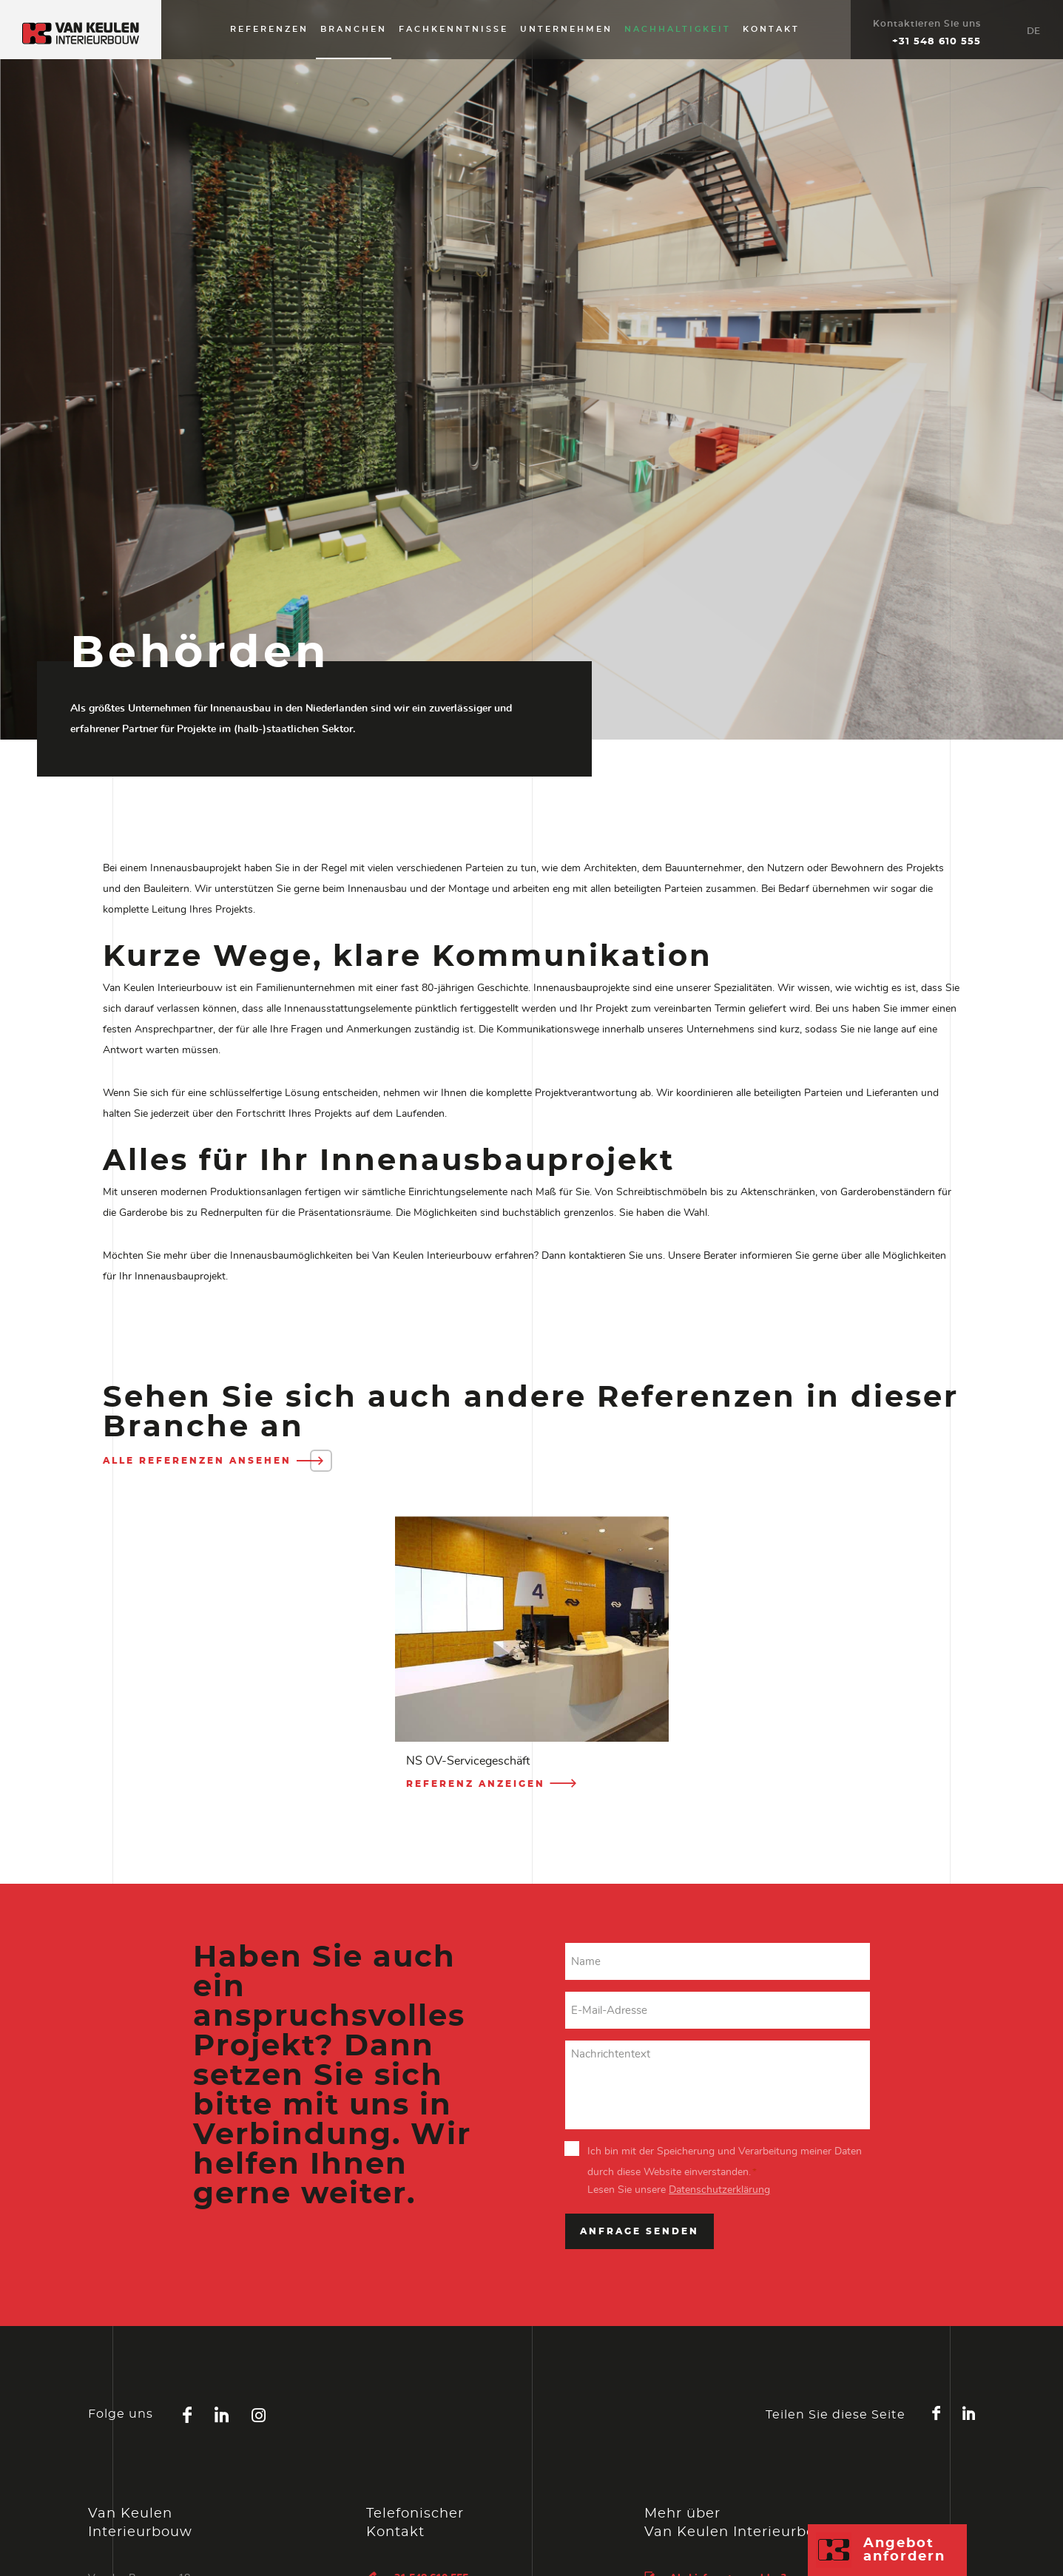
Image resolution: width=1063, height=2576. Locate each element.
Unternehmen (566, 29)
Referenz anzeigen (492, 1783)
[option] (532, 1659)
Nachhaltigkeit (677, 29)
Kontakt (771, 29)
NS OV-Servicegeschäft (468, 1761)
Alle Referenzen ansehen (214, 1460)
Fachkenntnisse (453, 29)
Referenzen (269, 29)
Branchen (353, 29)
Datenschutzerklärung (719, 2190)
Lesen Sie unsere (678, 2190)
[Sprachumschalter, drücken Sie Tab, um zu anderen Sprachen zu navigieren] (1033, 29)
